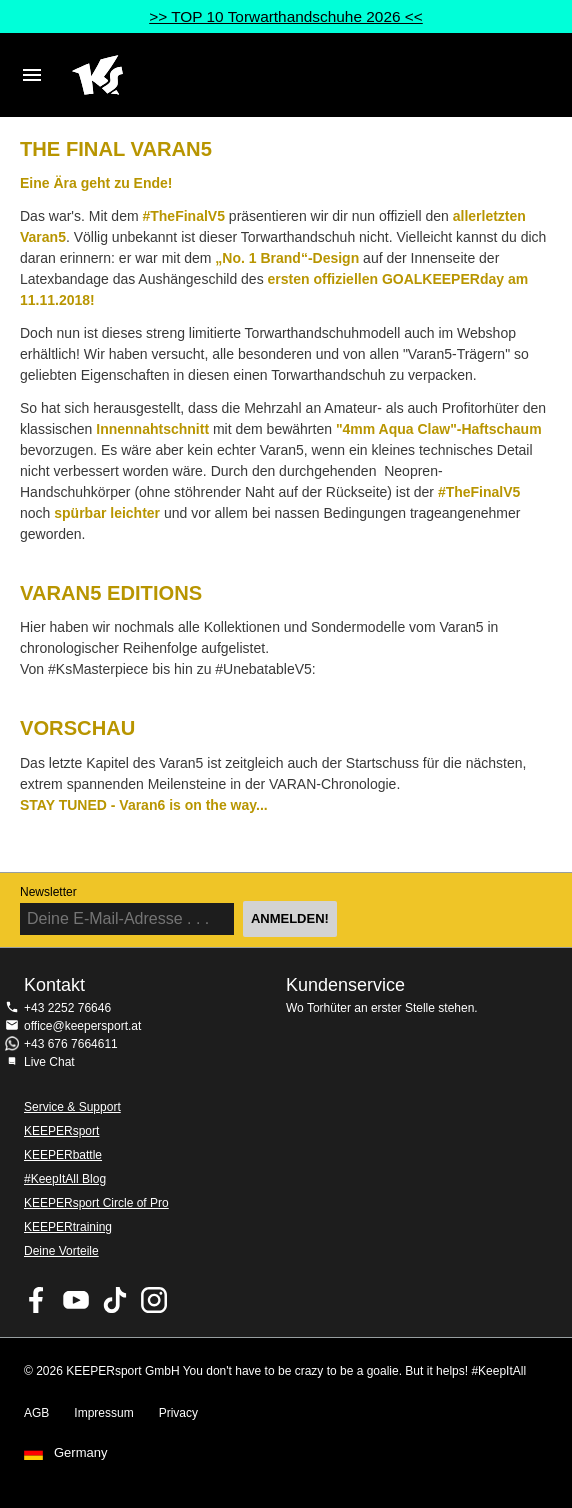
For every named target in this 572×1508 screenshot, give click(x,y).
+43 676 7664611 (71, 1044)
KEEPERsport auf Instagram (154, 1300)
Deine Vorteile (61, 1251)
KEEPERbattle (63, 1155)
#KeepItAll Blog (65, 1179)
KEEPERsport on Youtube (76, 1300)
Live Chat (49, 1062)
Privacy (178, 1413)
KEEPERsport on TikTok (115, 1300)
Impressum (103, 1413)
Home (266, 75)
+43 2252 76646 (67, 1008)
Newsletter (48, 892)
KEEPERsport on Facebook (37, 1300)
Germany (80, 1453)
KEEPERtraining (68, 1227)
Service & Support (72, 1107)
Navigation (32, 75)
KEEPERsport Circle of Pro (96, 1203)
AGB (36, 1413)
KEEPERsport (61, 1131)
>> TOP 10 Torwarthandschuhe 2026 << (286, 16)
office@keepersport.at (82, 1026)
